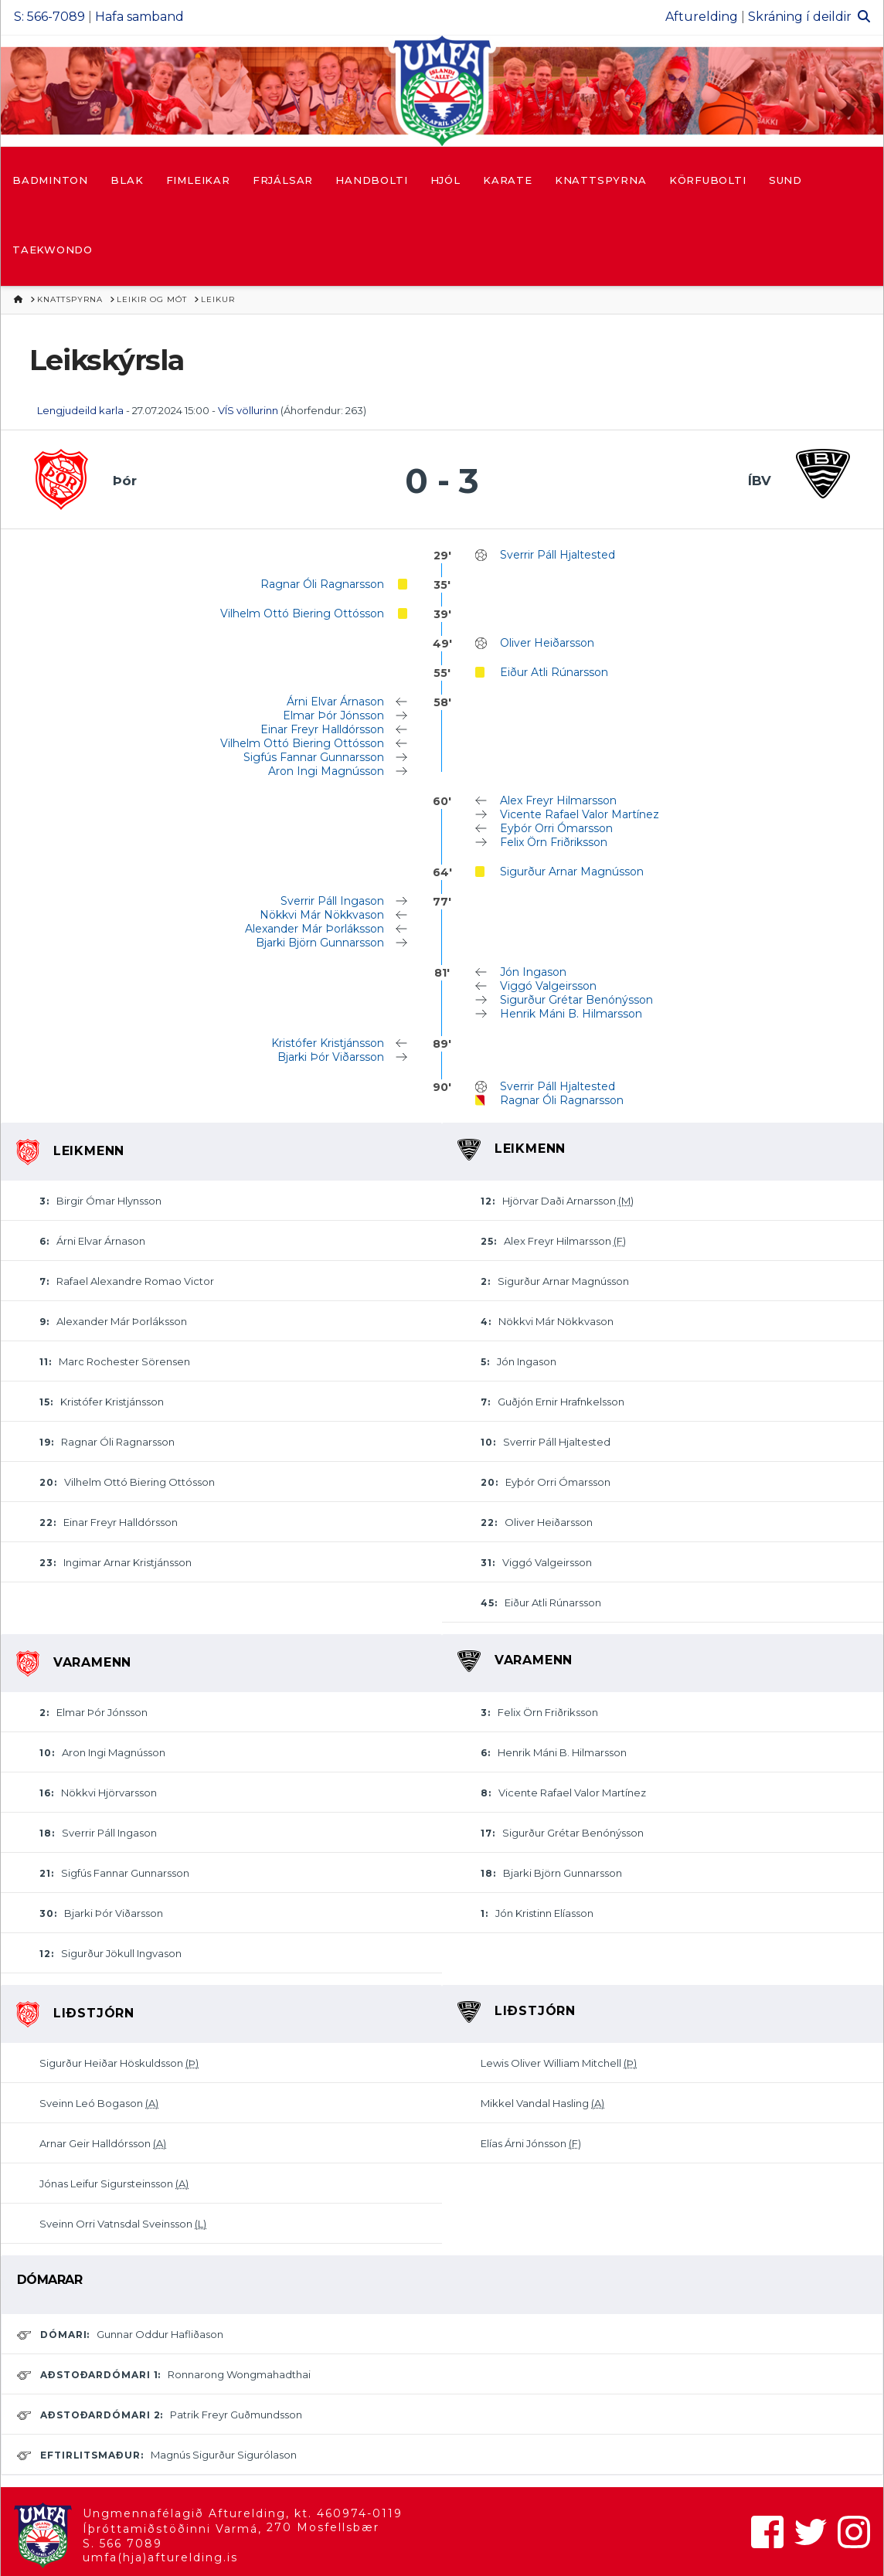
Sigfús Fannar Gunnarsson (313, 757)
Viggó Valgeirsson (548, 986)
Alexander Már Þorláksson (314, 929)
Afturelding (701, 16)
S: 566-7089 (49, 16)
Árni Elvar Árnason (335, 702)
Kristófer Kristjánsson (327, 1043)
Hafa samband (139, 16)
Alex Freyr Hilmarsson (558, 800)
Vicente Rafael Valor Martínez (579, 814)
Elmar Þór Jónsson (333, 715)
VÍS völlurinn (248, 410)
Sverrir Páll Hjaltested (557, 555)
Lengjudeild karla (80, 410)
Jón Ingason (533, 972)
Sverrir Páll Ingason (332, 901)
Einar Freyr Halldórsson (322, 729)
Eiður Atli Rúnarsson (554, 672)
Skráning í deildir (800, 16)
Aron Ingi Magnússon (326, 771)
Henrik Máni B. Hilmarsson (571, 1014)
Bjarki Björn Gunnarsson (320, 943)
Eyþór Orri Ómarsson (556, 828)
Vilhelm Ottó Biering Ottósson (302, 613)
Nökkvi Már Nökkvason (322, 915)
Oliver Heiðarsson (547, 643)
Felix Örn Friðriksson (553, 842)
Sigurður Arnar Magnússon (572, 871)
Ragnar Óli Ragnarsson (322, 584)
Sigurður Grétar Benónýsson (576, 1000)
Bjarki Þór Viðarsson (330, 1057)
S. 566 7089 (122, 2544)
